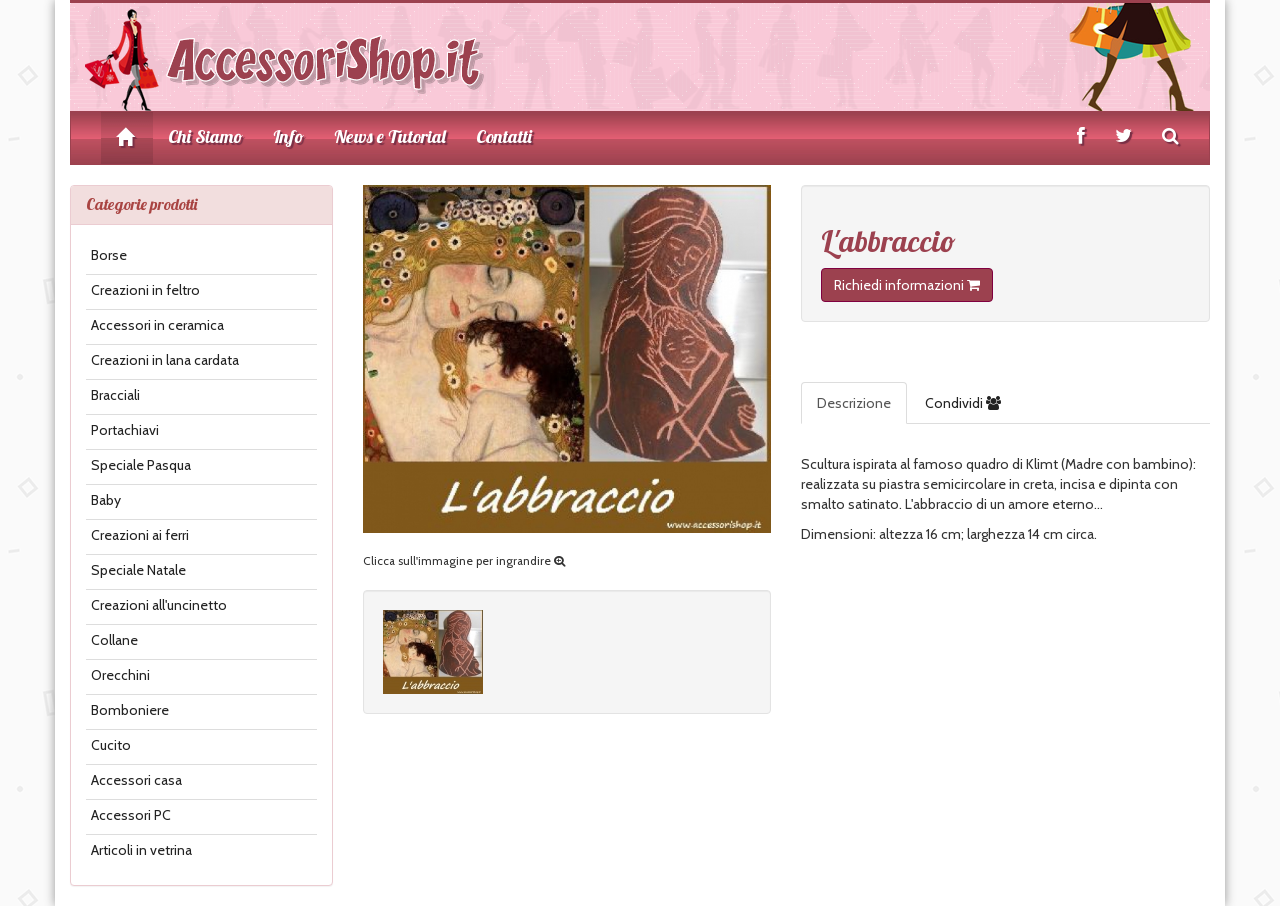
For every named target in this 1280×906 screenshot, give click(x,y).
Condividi (963, 403)
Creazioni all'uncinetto (159, 605)
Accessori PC (131, 815)
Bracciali (115, 395)
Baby (106, 500)
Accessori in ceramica (157, 325)
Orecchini (120, 675)
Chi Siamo (205, 136)
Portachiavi (125, 430)
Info (288, 136)
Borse (109, 255)
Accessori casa (136, 780)
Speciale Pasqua (141, 465)
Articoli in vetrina (141, 850)
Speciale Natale (138, 570)
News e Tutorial (390, 136)
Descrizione (854, 403)
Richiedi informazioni (907, 285)
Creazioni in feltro (145, 290)
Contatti (504, 136)
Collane (114, 640)
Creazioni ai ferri (140, 535)
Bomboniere (130, 710)
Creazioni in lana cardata (165, 360)
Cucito (111, 745)
